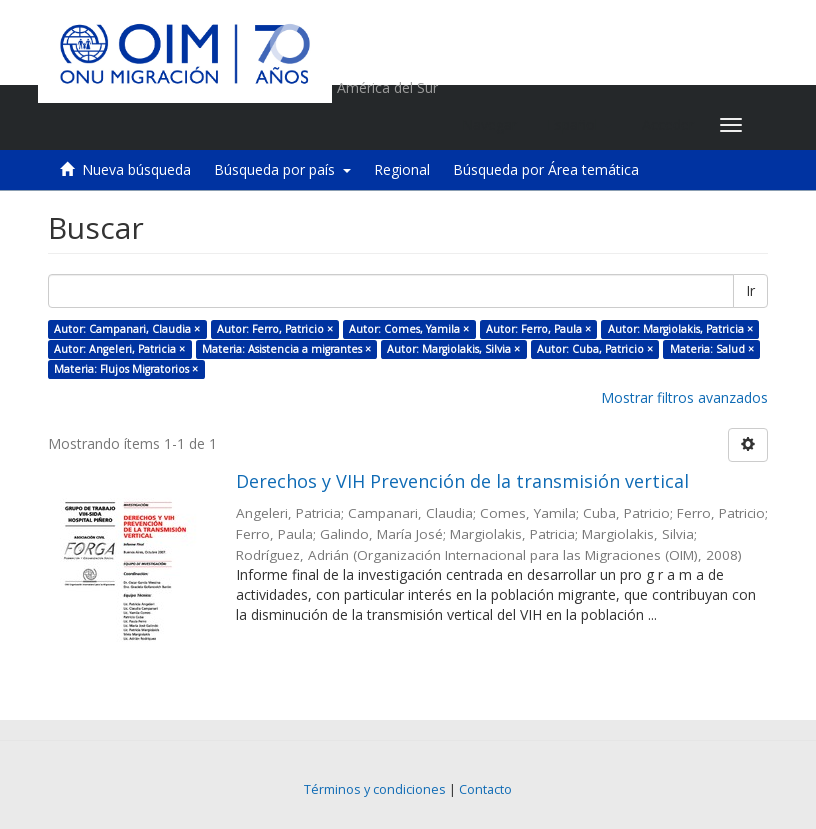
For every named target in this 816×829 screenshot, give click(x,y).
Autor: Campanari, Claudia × (127, 329)
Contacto (485, 789)
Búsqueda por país (282, 169)
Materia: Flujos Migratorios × (126, 369)
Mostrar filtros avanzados (684, 397)
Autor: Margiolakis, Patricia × (680, 329)
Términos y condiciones (375, 789)
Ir (750, 290)
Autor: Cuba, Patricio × (595, 349)
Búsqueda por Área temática (546, 169)
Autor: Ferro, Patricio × (275, 329)
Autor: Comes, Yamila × (409, 329)
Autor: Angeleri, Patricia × (119, 349)
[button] (579, 125)
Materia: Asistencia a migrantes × (286, 349)
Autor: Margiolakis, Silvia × (453, 349)
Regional (402, 169)
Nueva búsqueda (136, 169)
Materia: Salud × (712, 349)
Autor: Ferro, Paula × (538, 329)
